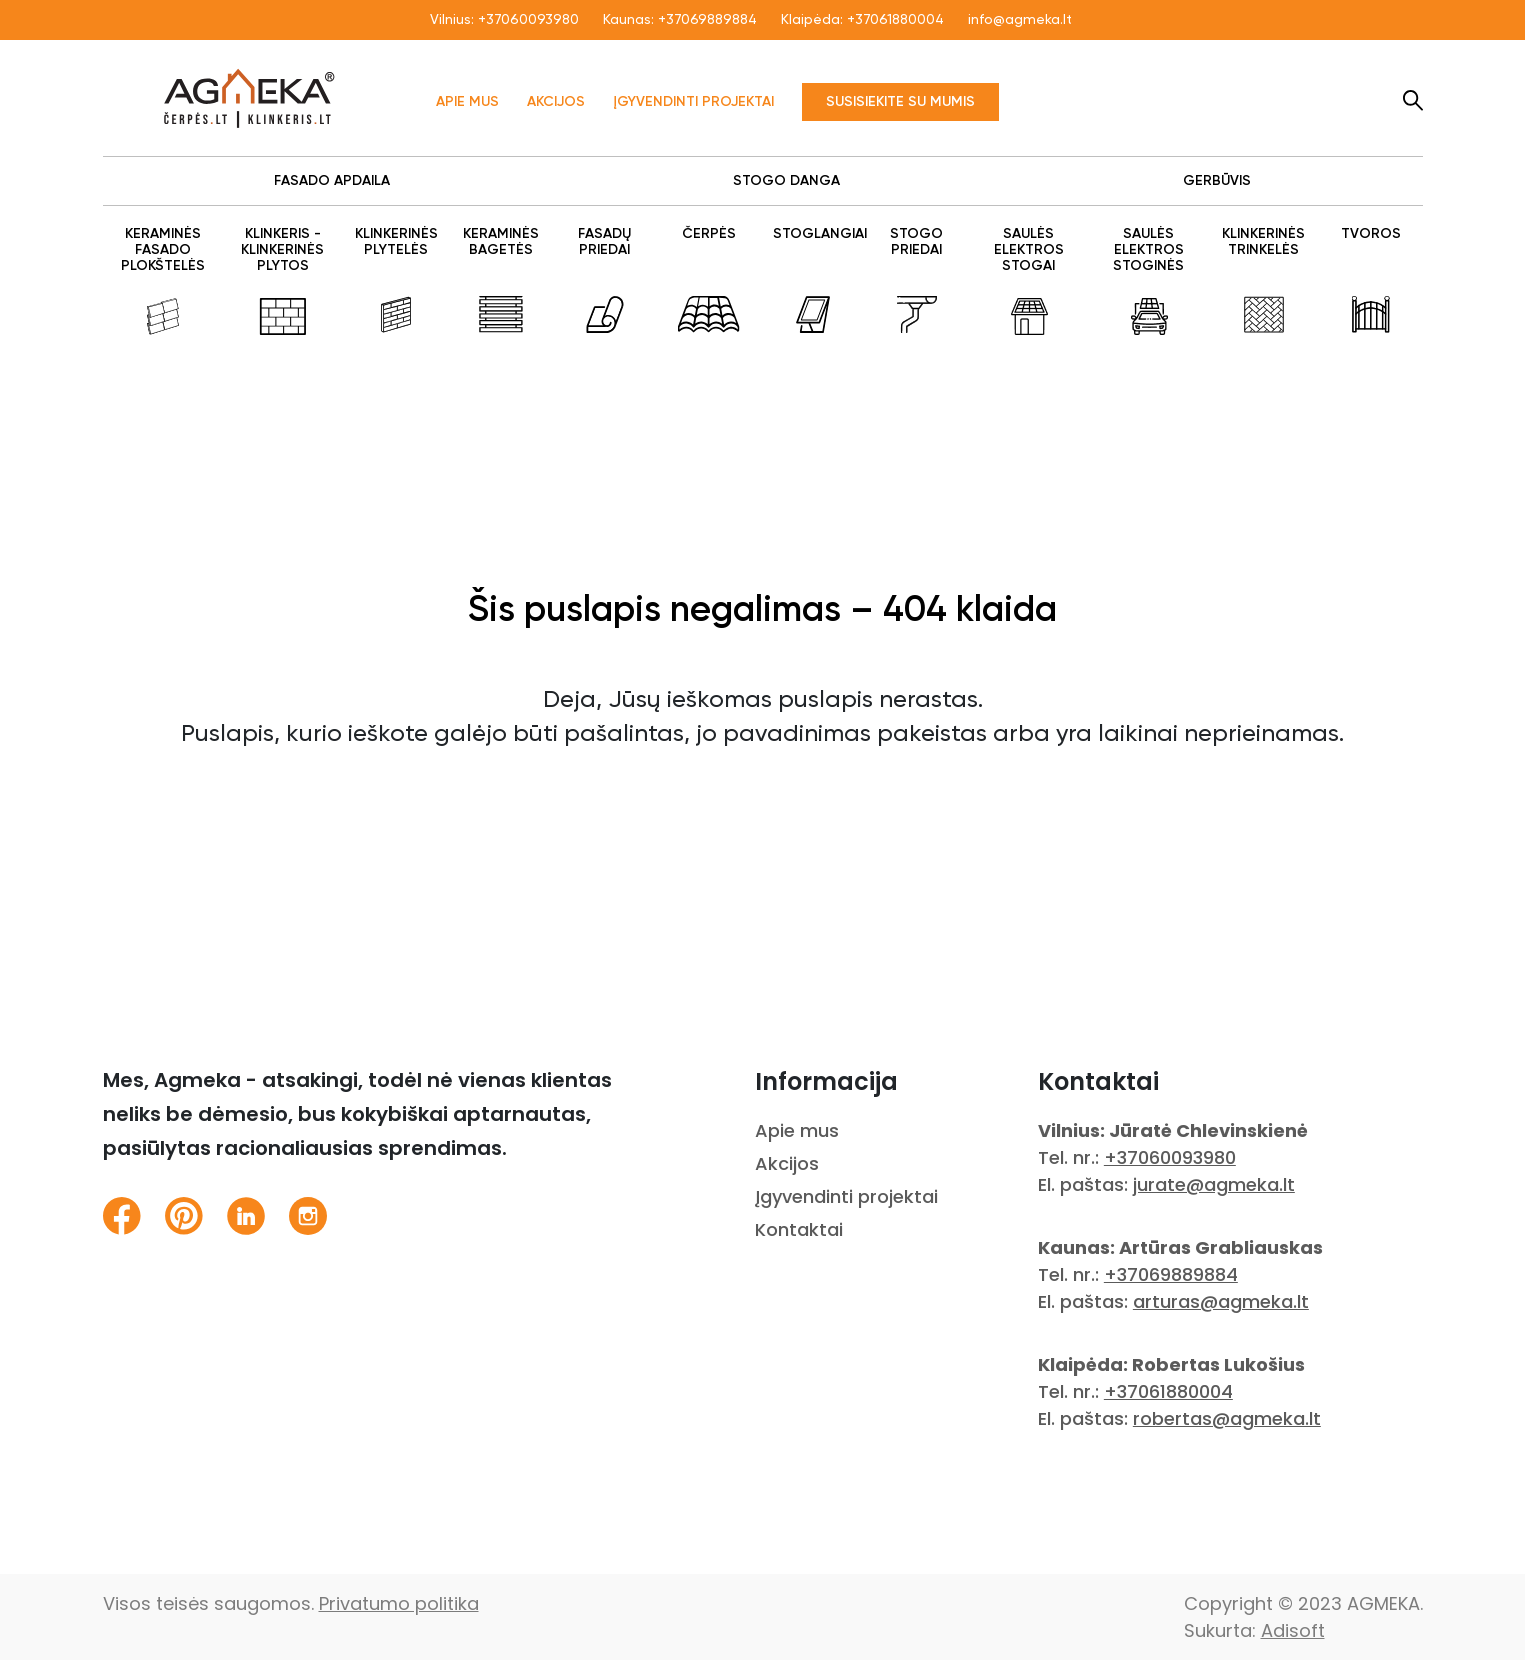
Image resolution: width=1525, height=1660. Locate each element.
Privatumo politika (399, 1603)
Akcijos (556, 102)
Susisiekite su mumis (900, 102)
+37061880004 (895, 20)
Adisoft (1293, 1630)
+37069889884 (707, 20)
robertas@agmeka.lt (1227, 1418)
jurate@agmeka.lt (1214, 1184)
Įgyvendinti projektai (693, 102)
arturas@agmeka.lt (1221, 1301)
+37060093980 (528, 20)
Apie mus (467, 102)
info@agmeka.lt (1020, 20)
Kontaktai (799, 1229)
